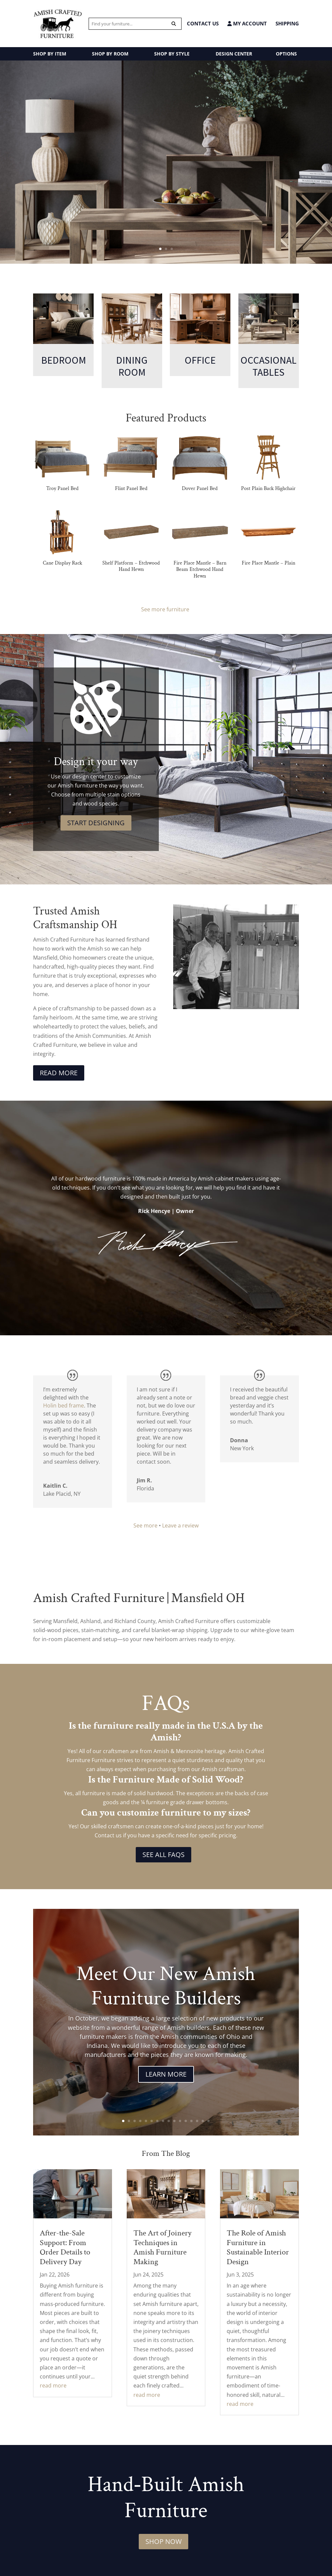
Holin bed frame (63, 1405)
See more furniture (166, 609)
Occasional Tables (268, 366)
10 (174, 2121)
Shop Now (163, 2541)
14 (197, 2121)
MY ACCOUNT (247, 23)
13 (191, 2121)
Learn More (166, 2074)
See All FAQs (163, 1854)
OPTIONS (286, 53)
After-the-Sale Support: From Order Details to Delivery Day (65, 2247)
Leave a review (180, 1525)
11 (180, 2121)
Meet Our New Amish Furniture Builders (165, 1986)
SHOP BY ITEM (49, 53)
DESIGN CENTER (234, 53)
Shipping (287, 23)
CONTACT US (203, 23)
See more (145, 1525)
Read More (59, 1072)
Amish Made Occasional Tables (166, 149)
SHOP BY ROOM (110, 53)
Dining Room (131, 366)
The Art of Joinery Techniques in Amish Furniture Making (162, 2247)
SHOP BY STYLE (172, 53)
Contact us (108, 1835)
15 (203, 2121)
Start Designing (96, 822)
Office (200, 360)
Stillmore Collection (166, 209)
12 (186, 2121)
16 (208, 2121)
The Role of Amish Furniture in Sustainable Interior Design (258, 2247)
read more (53, 2385)
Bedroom (63, 360)
